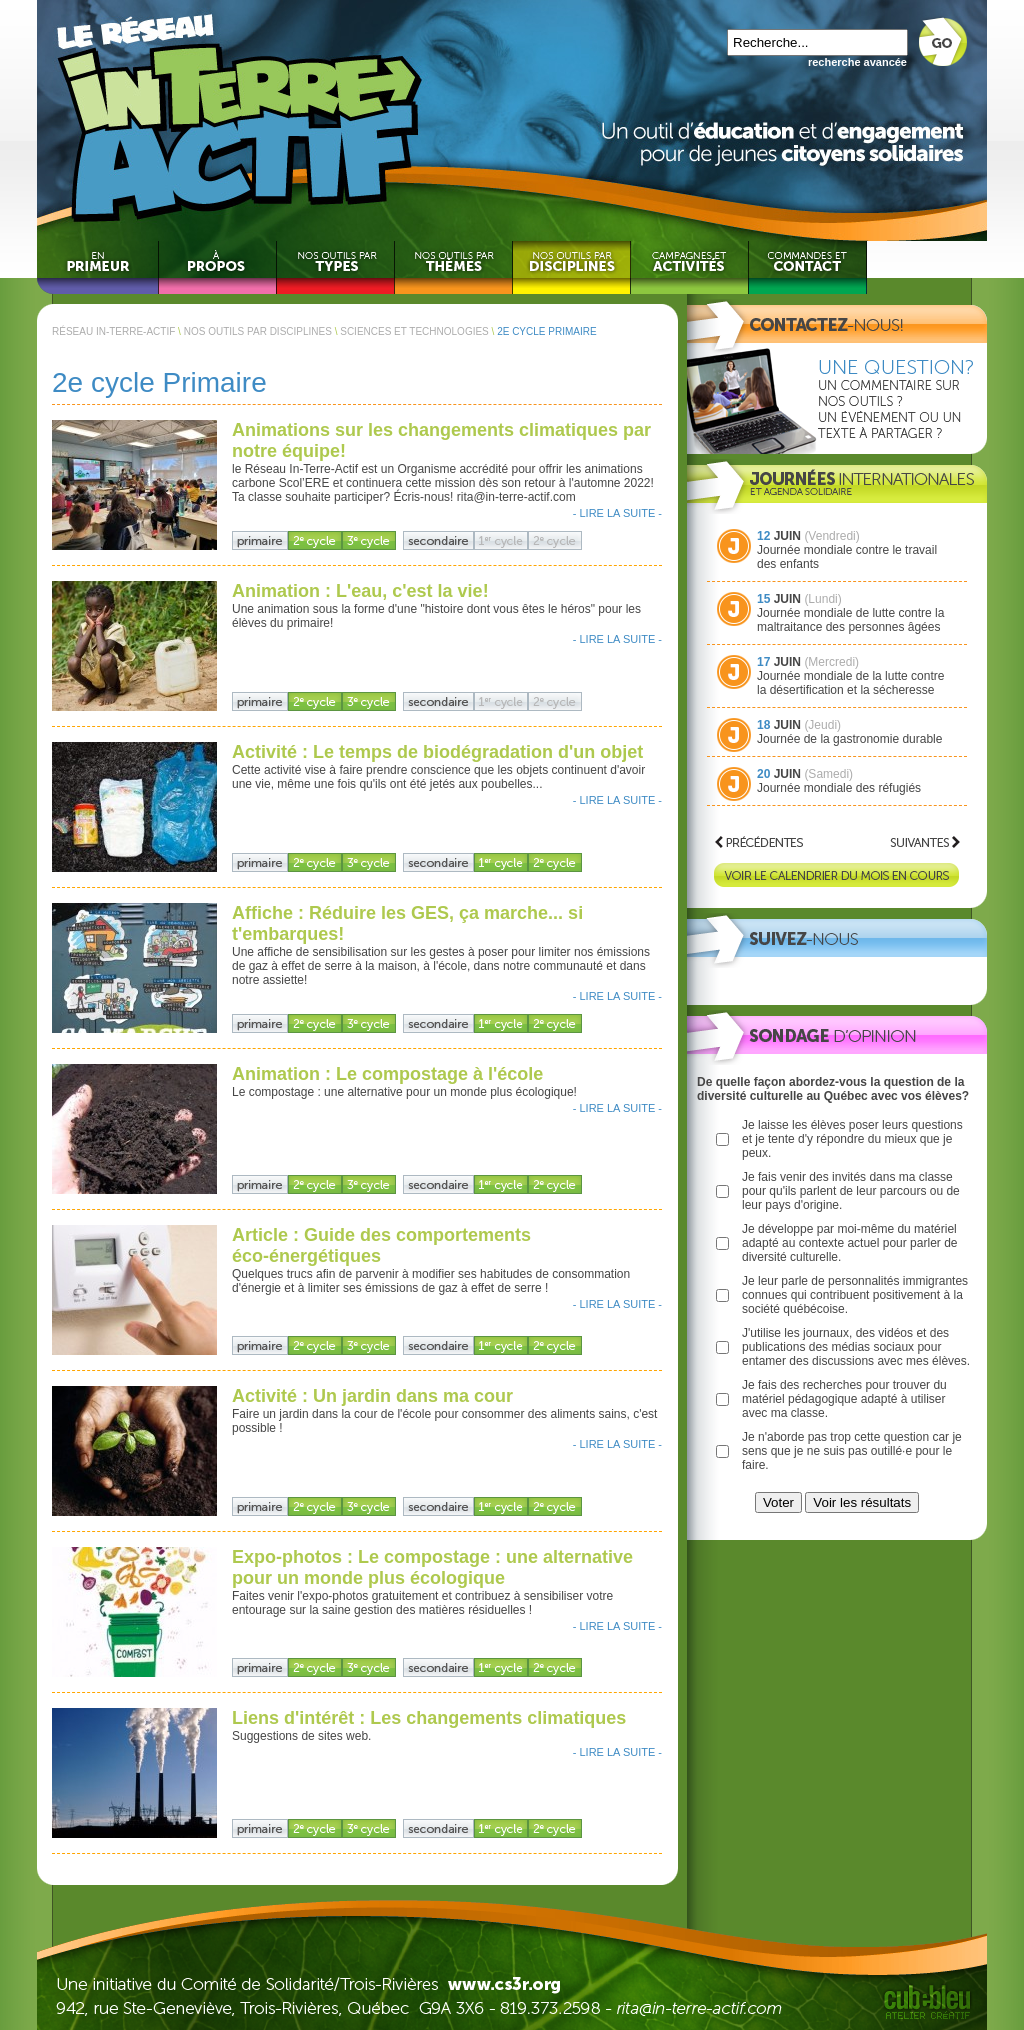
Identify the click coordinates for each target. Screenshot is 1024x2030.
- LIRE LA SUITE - (617, 513)
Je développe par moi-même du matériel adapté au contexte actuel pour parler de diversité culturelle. (849, 1243)
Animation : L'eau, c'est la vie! (360, 591)
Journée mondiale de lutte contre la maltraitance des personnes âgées (850, 620)
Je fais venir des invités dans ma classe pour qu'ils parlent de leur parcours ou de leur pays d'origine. (851, 1191)
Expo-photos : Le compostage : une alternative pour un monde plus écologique (432, 1567)
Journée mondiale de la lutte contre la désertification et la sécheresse (850, 683)
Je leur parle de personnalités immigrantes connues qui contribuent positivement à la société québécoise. (855, 1295)
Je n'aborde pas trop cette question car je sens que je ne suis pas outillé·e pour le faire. (852, 1451)
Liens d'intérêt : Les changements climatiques (429, 1718)
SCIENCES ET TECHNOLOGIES (414, 331)
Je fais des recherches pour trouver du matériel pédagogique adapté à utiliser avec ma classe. (844, 1399)
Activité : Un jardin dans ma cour (372, 1396)
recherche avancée (857, 62)
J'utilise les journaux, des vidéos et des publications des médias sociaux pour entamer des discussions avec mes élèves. (856, 1347)
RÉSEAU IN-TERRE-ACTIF (113, 331)
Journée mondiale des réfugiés (839, 788)
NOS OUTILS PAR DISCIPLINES (258, 331)
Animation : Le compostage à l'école (387, 1074)
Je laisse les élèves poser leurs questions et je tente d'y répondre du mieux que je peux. (852, 1139)
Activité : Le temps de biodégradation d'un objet (437, 752)
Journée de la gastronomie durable (849, 739)
